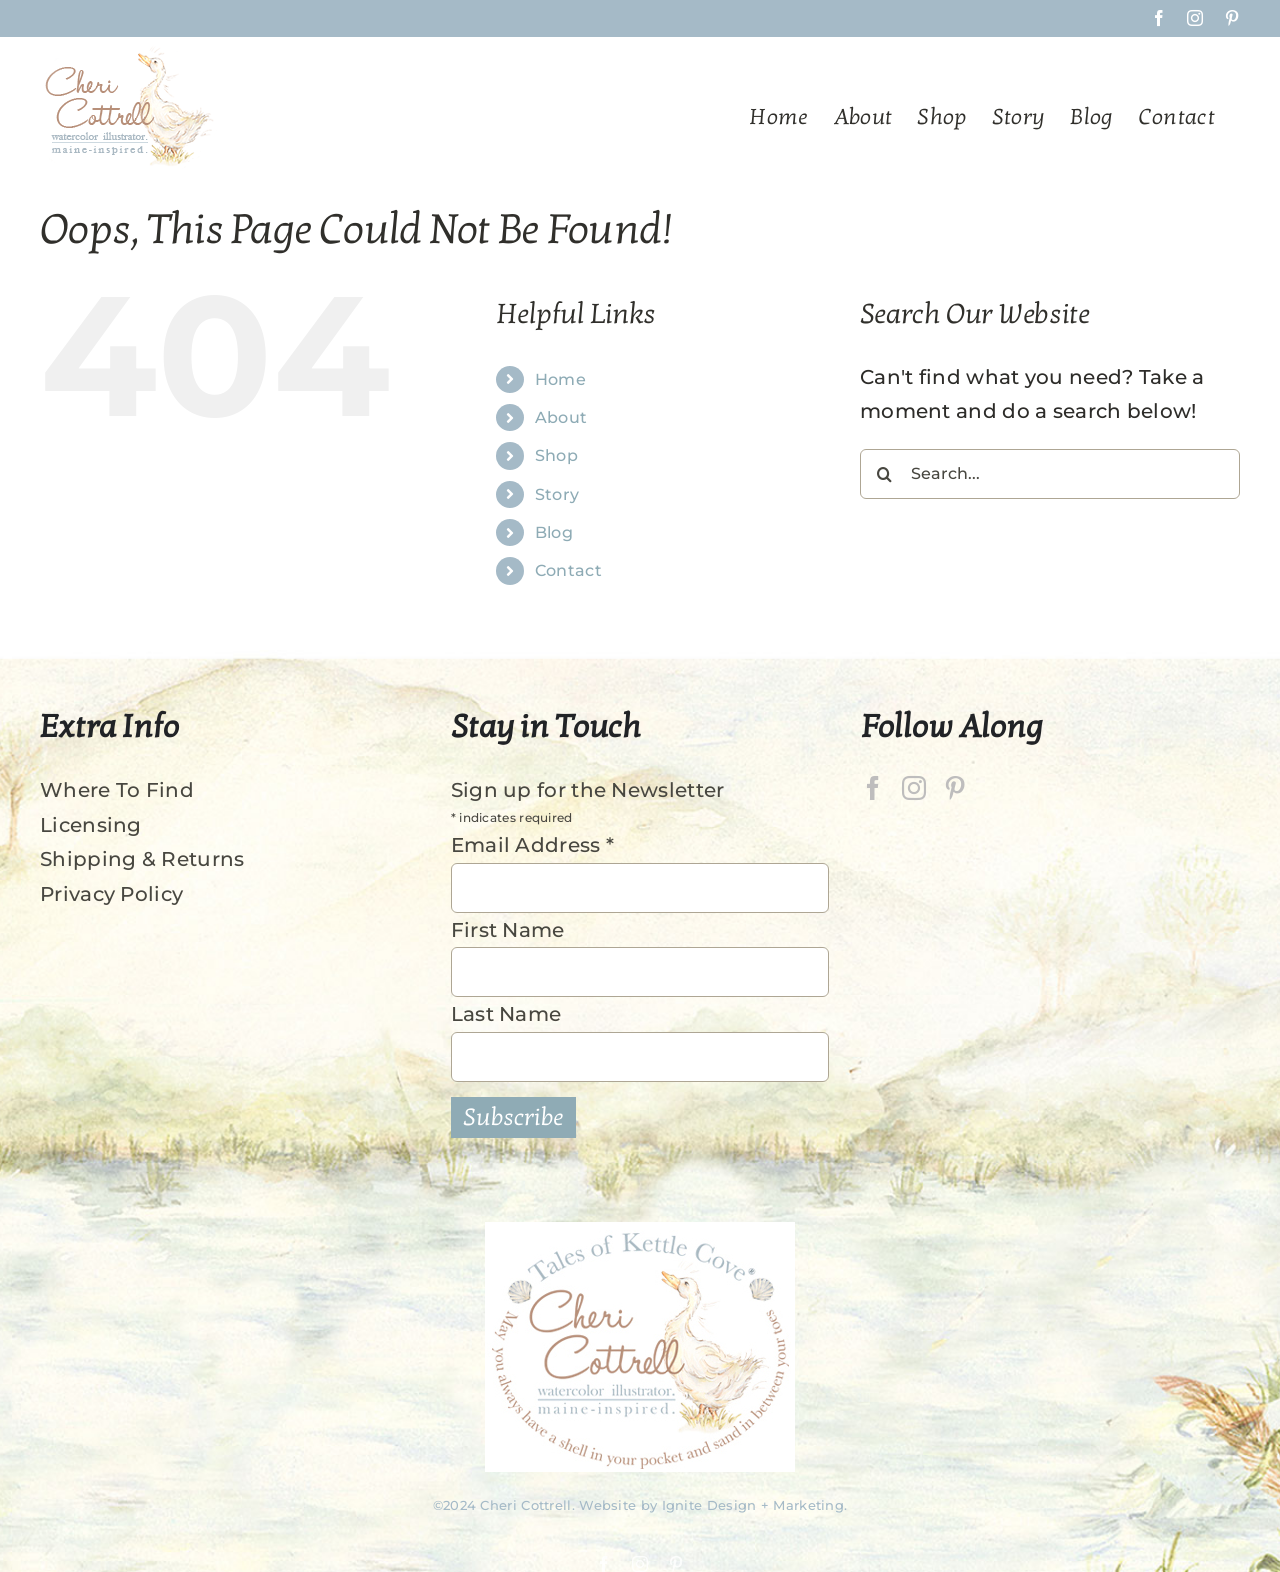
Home (560, 379)
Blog (554, 532)
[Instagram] (914, 788)
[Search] (885, 474)
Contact (568, 570)
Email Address (533, 845)
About (561, 417)
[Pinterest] (955, 788)
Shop (556, 455)
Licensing (91, 825)
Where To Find (117, 790)
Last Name (506, 1014)
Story (557, 494)
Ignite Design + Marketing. (755, 1505)
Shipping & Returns (142, 859)
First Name (508, 930)
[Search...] (1050, 474)
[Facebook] (873, 788)
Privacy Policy (111, 894)
